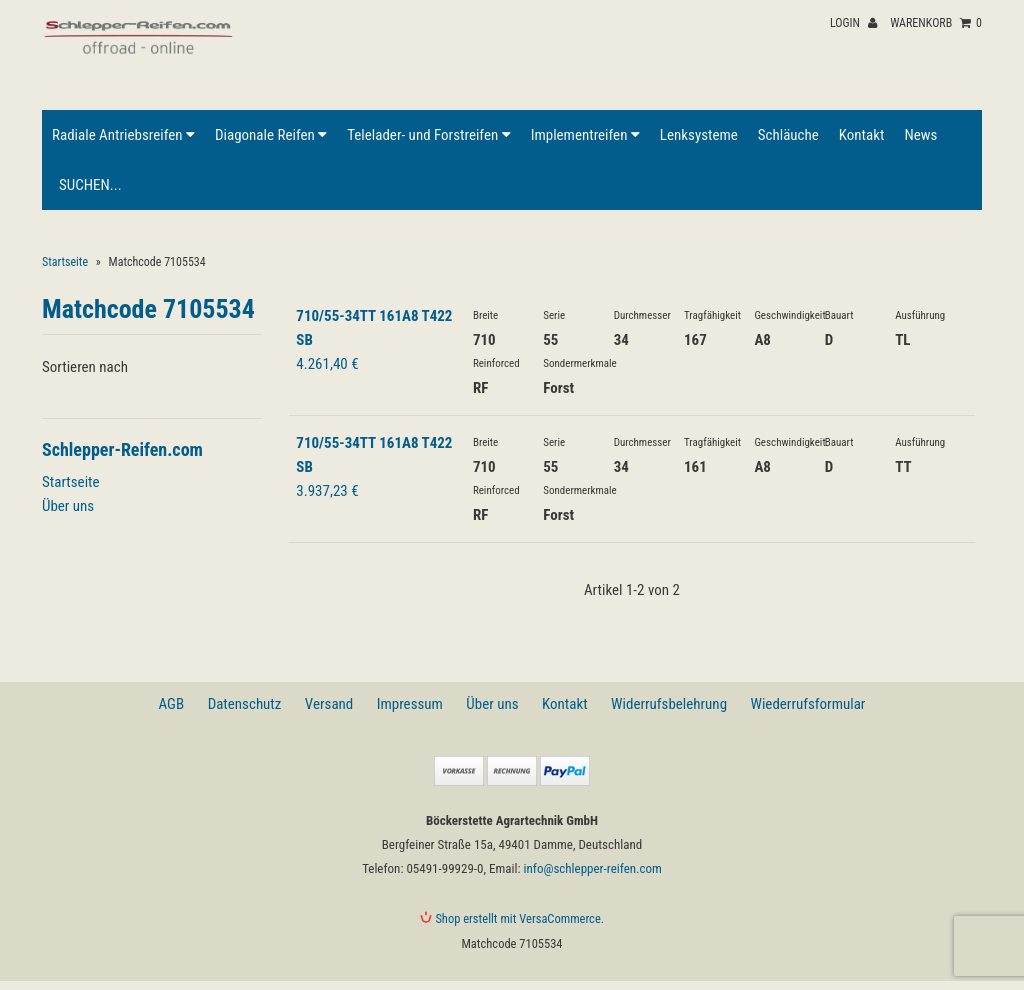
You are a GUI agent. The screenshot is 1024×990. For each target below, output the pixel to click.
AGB (172, 704)
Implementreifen (585, 135)
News (920, 135)
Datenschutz (245, 704)
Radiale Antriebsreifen (123, 135)
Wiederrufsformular (807, 704)
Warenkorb (936, 23)
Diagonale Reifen (271, 135)
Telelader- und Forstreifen (428, 135)
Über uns (68, 506)
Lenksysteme (699, 135)
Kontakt (862, 135)
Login (853, 23)
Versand (329, 704)
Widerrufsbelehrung (669, 704)
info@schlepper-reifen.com (592, 868)
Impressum (410, 704)
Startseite (65, 262)
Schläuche (788, 135)
